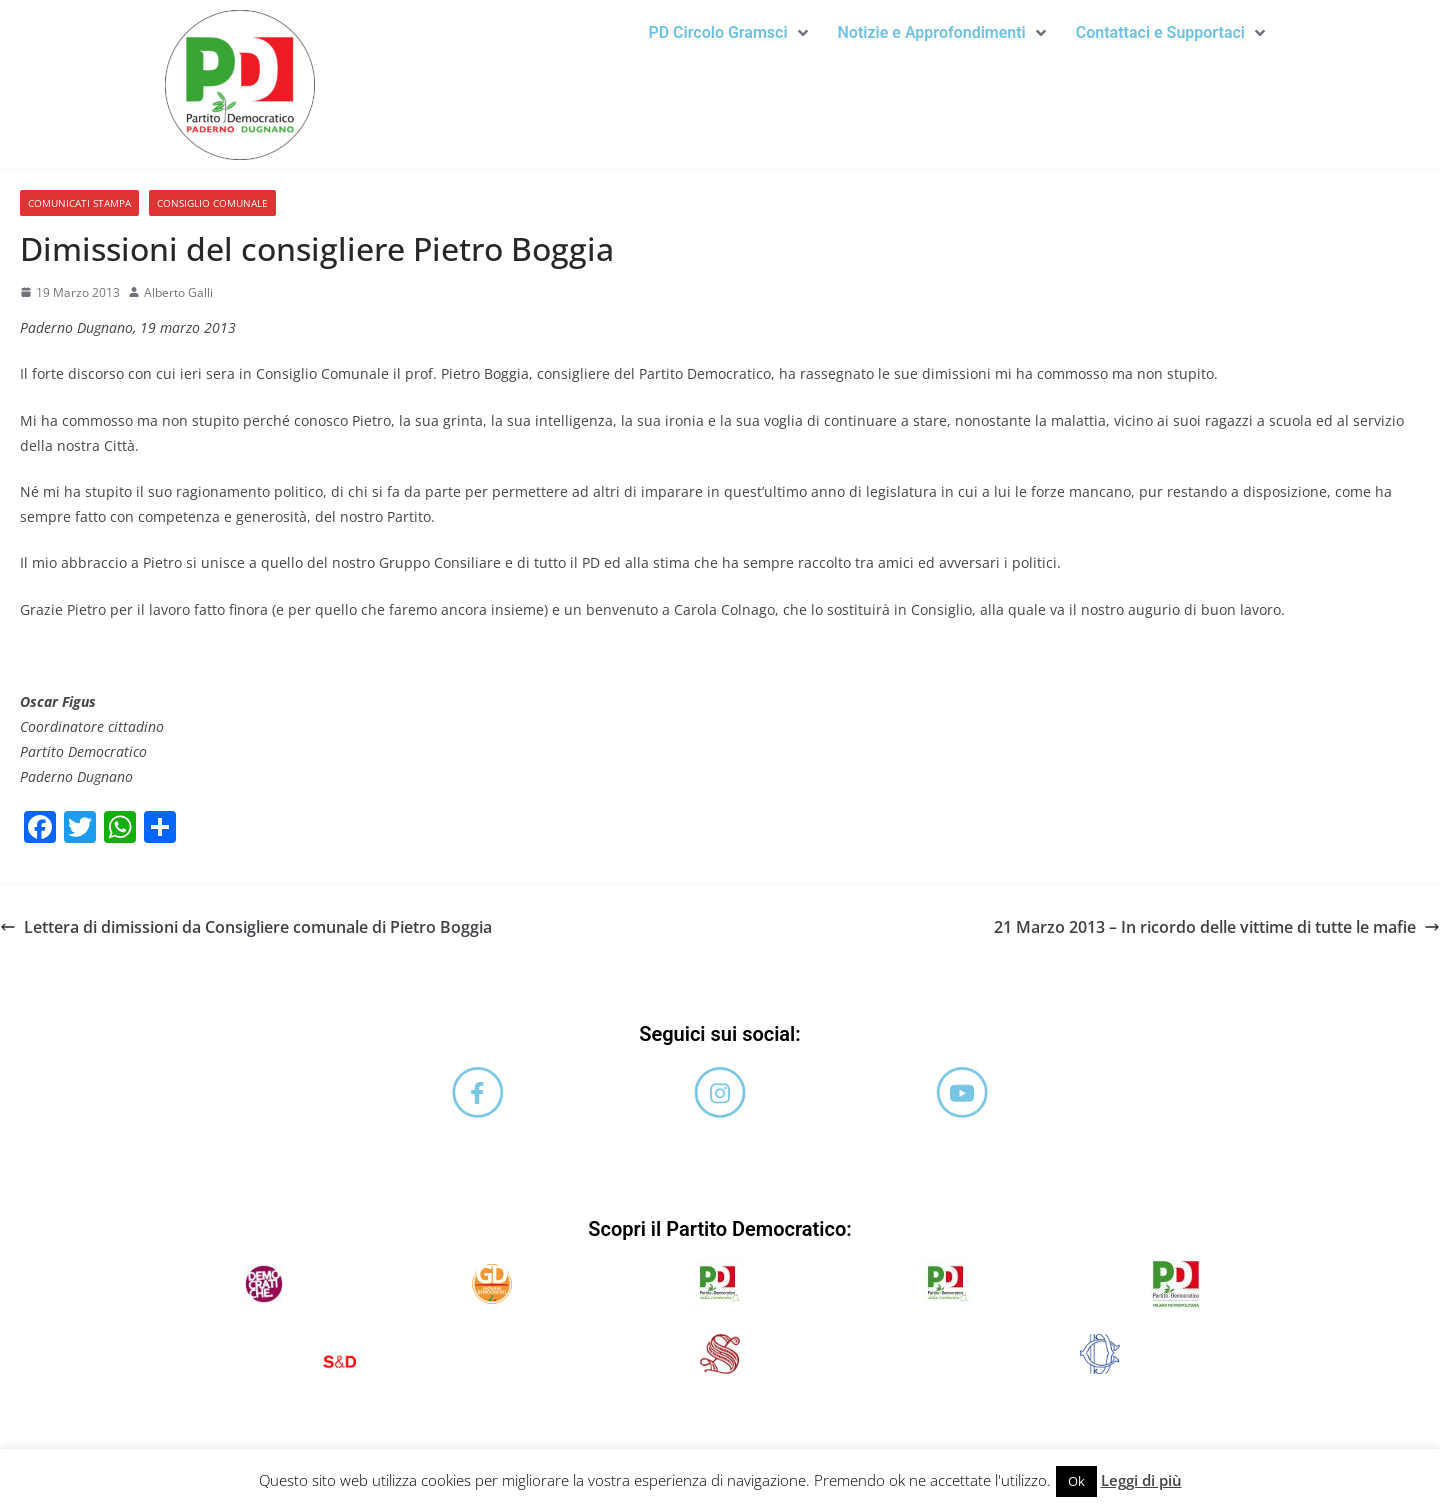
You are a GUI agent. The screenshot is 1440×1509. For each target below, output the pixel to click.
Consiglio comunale (212, 203)
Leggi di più (1141, 1480)
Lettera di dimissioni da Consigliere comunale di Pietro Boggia (246, 927)
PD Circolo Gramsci (727, 32)
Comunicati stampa (79, 203)
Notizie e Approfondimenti (942, 32)
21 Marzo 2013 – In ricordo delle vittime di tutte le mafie (1217, 927)
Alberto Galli (178, 292)
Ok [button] (1076, 1481)
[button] (727, 33)
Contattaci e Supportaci (1170, 32)
